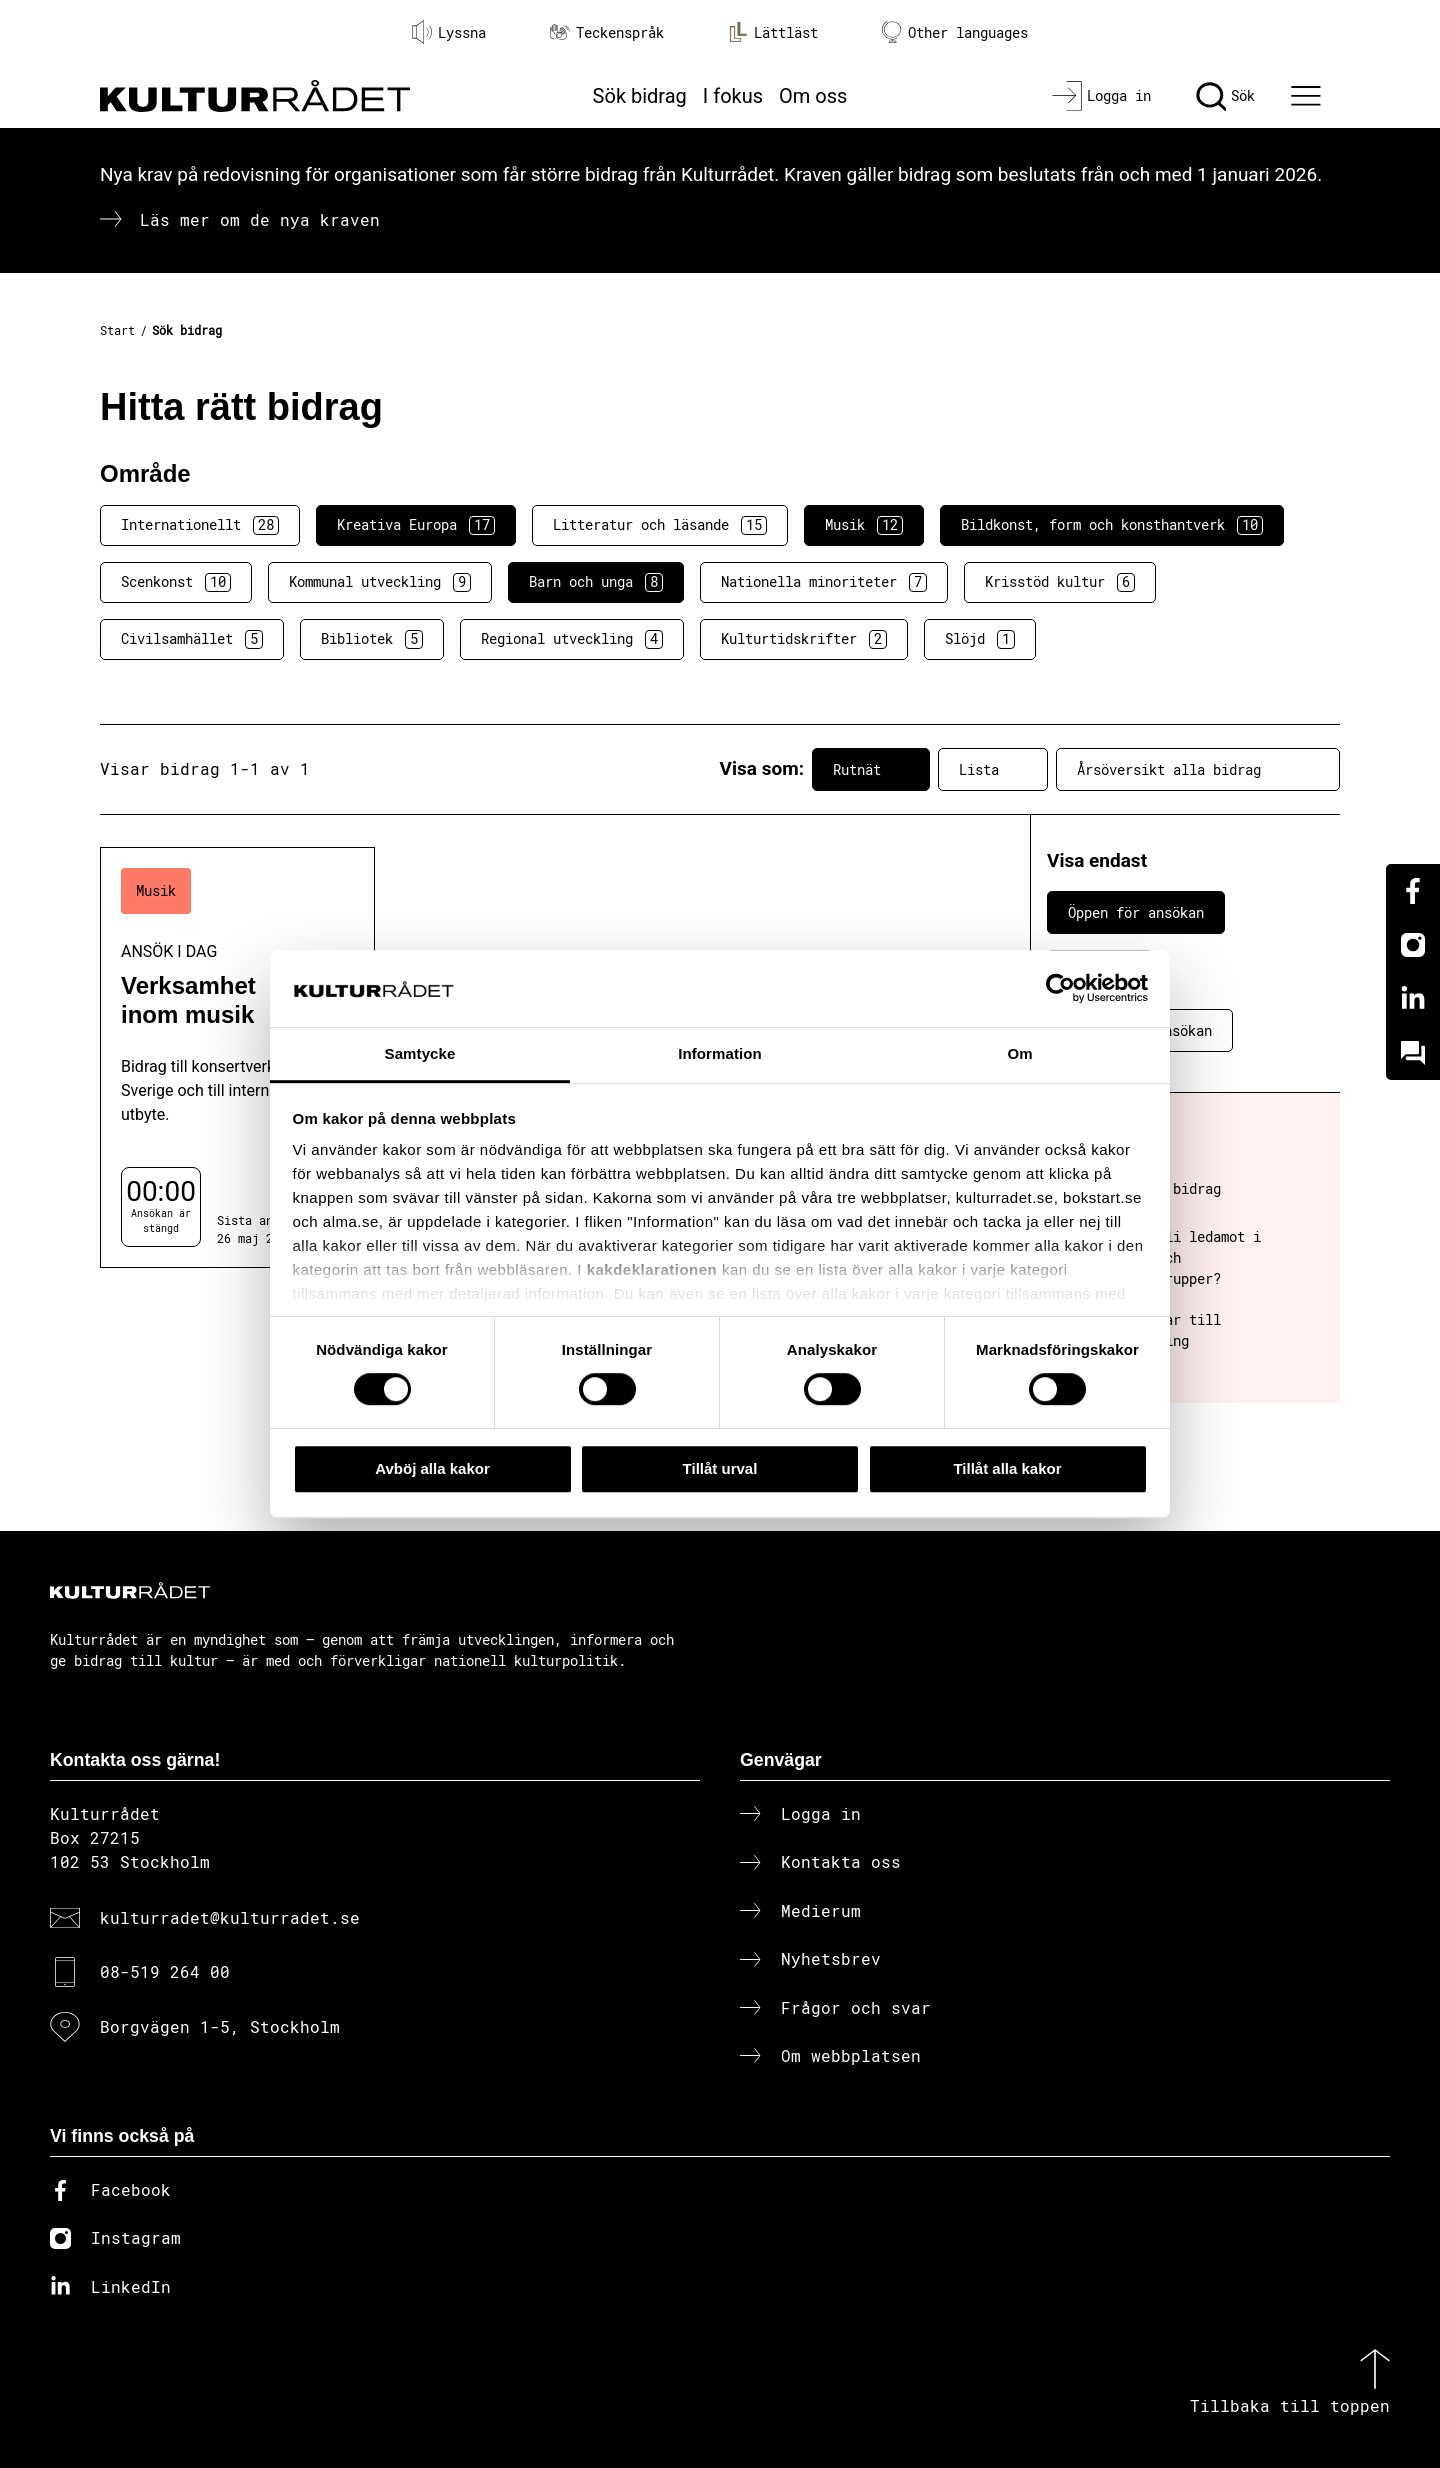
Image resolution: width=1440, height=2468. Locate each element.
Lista (993, 769)
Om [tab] (1019, 1053)
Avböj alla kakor (432, 1468)
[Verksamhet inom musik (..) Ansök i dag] (237, 1057)
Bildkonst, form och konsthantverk (1112, 525)
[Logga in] (1101, 96)
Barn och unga (596, 582)
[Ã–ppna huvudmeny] (1309, 96)
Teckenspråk (607, 32)
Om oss (813, 96)
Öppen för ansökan (1136, 912)
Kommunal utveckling (380, 582)
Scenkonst (176, 582)
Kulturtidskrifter (804, 639)
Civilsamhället (192, 639)
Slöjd (980, 639)
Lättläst (773, 32)
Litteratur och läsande (660, 525)
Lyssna (449, 32)
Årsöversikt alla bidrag (1198, 769)
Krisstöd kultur (1060, 582)
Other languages (955, 32)
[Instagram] (1413, 945)
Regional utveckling (572, 639)
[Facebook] (1413, 891)
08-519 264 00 (165, 1971)
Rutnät (871, 769)
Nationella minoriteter (824, 582)
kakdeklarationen (652, 1270)
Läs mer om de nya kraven (260, 219)
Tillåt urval (720, 1468)
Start (117, 330)
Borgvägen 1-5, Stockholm (220, 2026)
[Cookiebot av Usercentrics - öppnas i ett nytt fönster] (1060, 989)
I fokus (733, 96)
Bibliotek (372, 639)
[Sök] (1225, 96)
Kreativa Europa (416, 525)
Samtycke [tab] (420, 1053)
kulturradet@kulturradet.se (230, 1917)
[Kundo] (1413, 1053)
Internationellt (200, 525)
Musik (864, 525)
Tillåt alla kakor (1007, 1468)
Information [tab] (720, 1053)
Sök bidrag (640, 96)
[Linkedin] (1413, 999)
